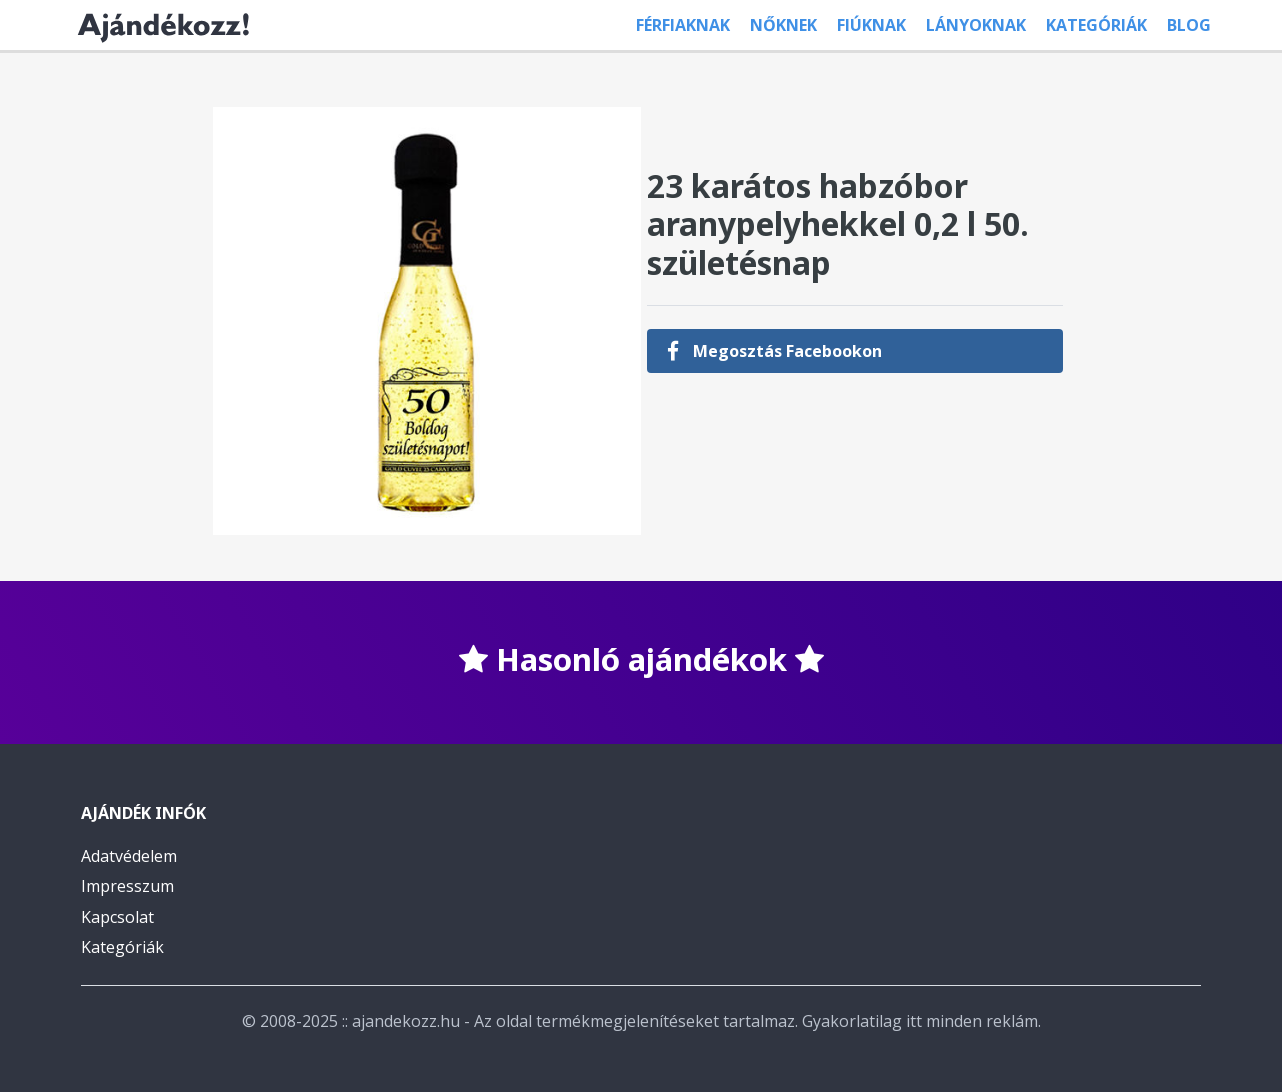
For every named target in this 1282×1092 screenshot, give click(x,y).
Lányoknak (976, 25)
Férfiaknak (683, 25)
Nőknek (783, 25)
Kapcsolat (117, 917)
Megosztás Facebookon (774, 351)
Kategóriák (1096, 25)
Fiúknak (871, 25)
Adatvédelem (129, 856)
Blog (1189, 25)
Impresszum (127, 886)
